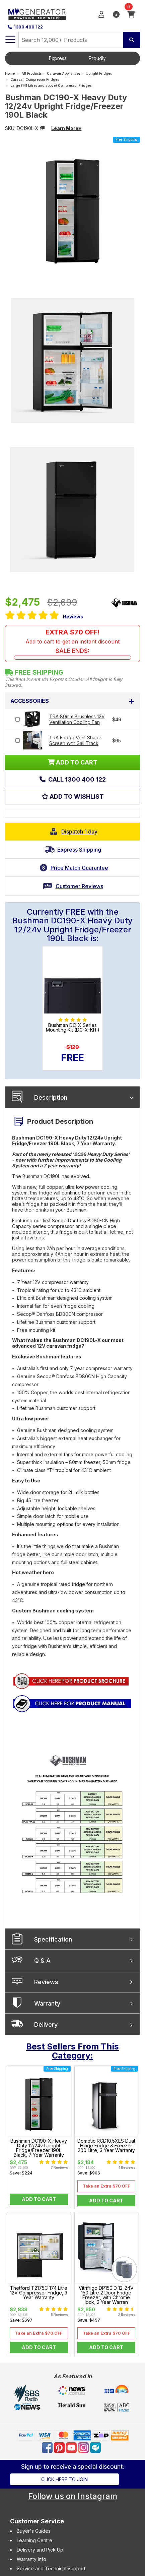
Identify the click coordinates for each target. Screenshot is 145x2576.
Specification (53, 1939)
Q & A (42, 1960)
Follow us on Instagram (72, 2496)
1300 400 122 (25, 26)
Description (50, 1097)
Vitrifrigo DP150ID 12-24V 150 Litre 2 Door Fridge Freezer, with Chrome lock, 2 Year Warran (106, 2295)
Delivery (46, 2024)
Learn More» (66, 128)
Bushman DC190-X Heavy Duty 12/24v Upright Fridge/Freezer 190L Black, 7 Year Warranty (38, 2148)
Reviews (73, 616)
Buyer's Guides (34, 2531)
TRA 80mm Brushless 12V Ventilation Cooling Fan (77, 719)
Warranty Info (31, 2559)
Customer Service (37, 2521)
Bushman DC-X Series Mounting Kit (72, 1027)
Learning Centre (34, 2540)
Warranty (47, 2003)
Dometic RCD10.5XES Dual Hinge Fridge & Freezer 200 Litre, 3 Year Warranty (106, 2146)
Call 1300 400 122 (76, 779)
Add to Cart (39, 2199)
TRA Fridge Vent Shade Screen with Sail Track (75, 740)
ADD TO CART (72, 762)
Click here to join (64, 2479)
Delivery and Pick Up (40, 2550)
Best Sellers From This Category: (72, 2051)
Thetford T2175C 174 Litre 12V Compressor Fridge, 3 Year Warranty (38, 2293)
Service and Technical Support (51, 2568)
